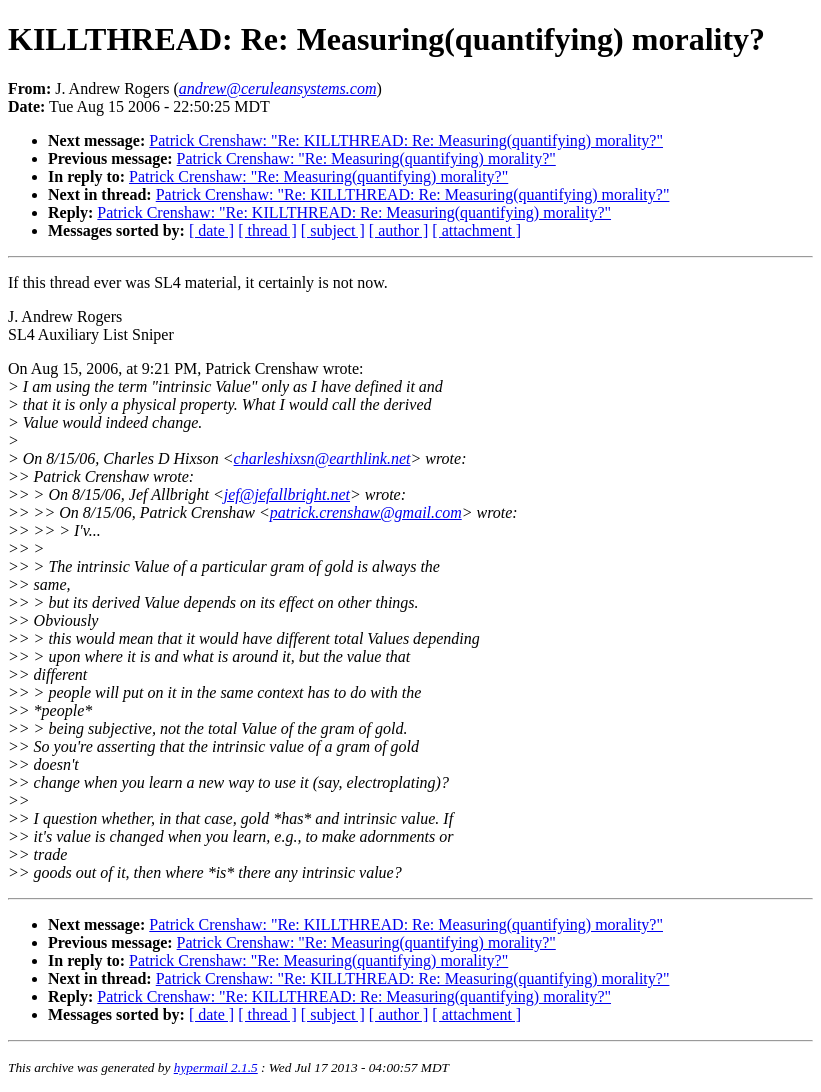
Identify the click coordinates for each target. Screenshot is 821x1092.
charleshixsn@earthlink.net (322, 458)
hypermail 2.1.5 (216, 1067)
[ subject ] (333, 230)
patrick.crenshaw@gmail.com (366, 512)
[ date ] (211, 230)
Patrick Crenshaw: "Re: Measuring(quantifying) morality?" (366, 158)
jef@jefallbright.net (287, 494)
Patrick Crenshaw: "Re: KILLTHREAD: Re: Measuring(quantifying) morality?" (406, 140)
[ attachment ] (476, 230)
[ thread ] (267, 230)
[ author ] (399, 230)
